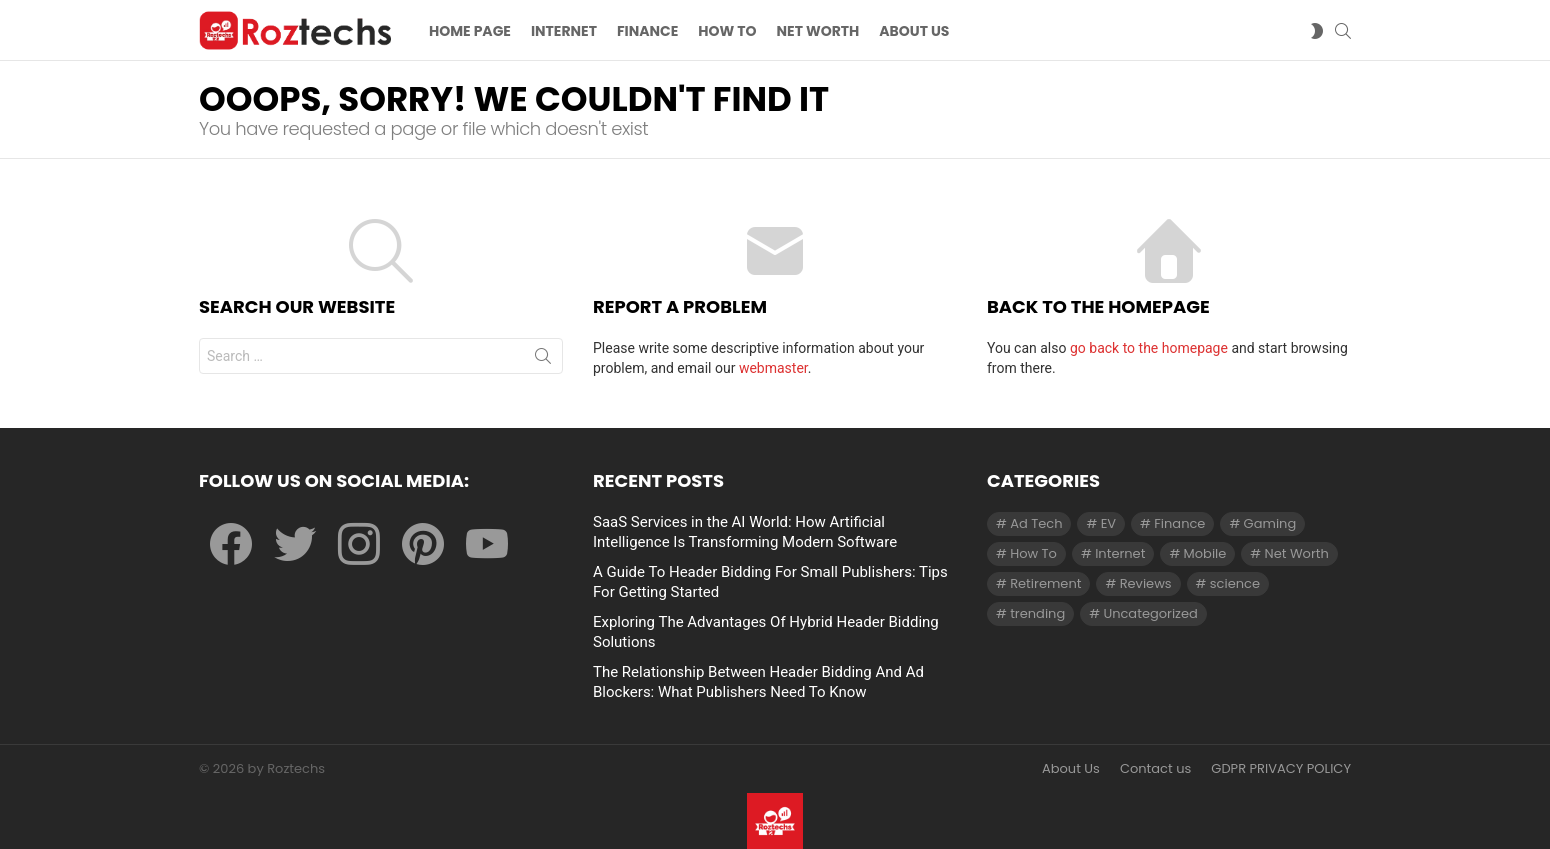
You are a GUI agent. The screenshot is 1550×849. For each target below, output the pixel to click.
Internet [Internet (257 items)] (1120, 553)
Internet (564, 31)
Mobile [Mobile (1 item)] (1205, 553)
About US (914, 31)
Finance (647, 31)
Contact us (1155, 769)
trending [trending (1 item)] (1037, 613)
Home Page (470, 31)
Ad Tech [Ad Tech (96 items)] (1036, 523)
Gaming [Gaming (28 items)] (1270, 523)
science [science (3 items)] (1235, 583)
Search (543, 360)
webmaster (773, 368)
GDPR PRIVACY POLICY (1281, 769)
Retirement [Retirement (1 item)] (1045, 583)
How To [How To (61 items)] (1033, 553)
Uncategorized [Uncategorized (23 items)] (1150, 613)
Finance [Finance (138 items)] (1179, 523)
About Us (1071, 769)
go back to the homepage (1149, 348)
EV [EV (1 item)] (1108, 523)
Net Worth (818, 31)
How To (727, 31)
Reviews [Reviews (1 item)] (1146, 583)
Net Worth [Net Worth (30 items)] (1297, 553)
